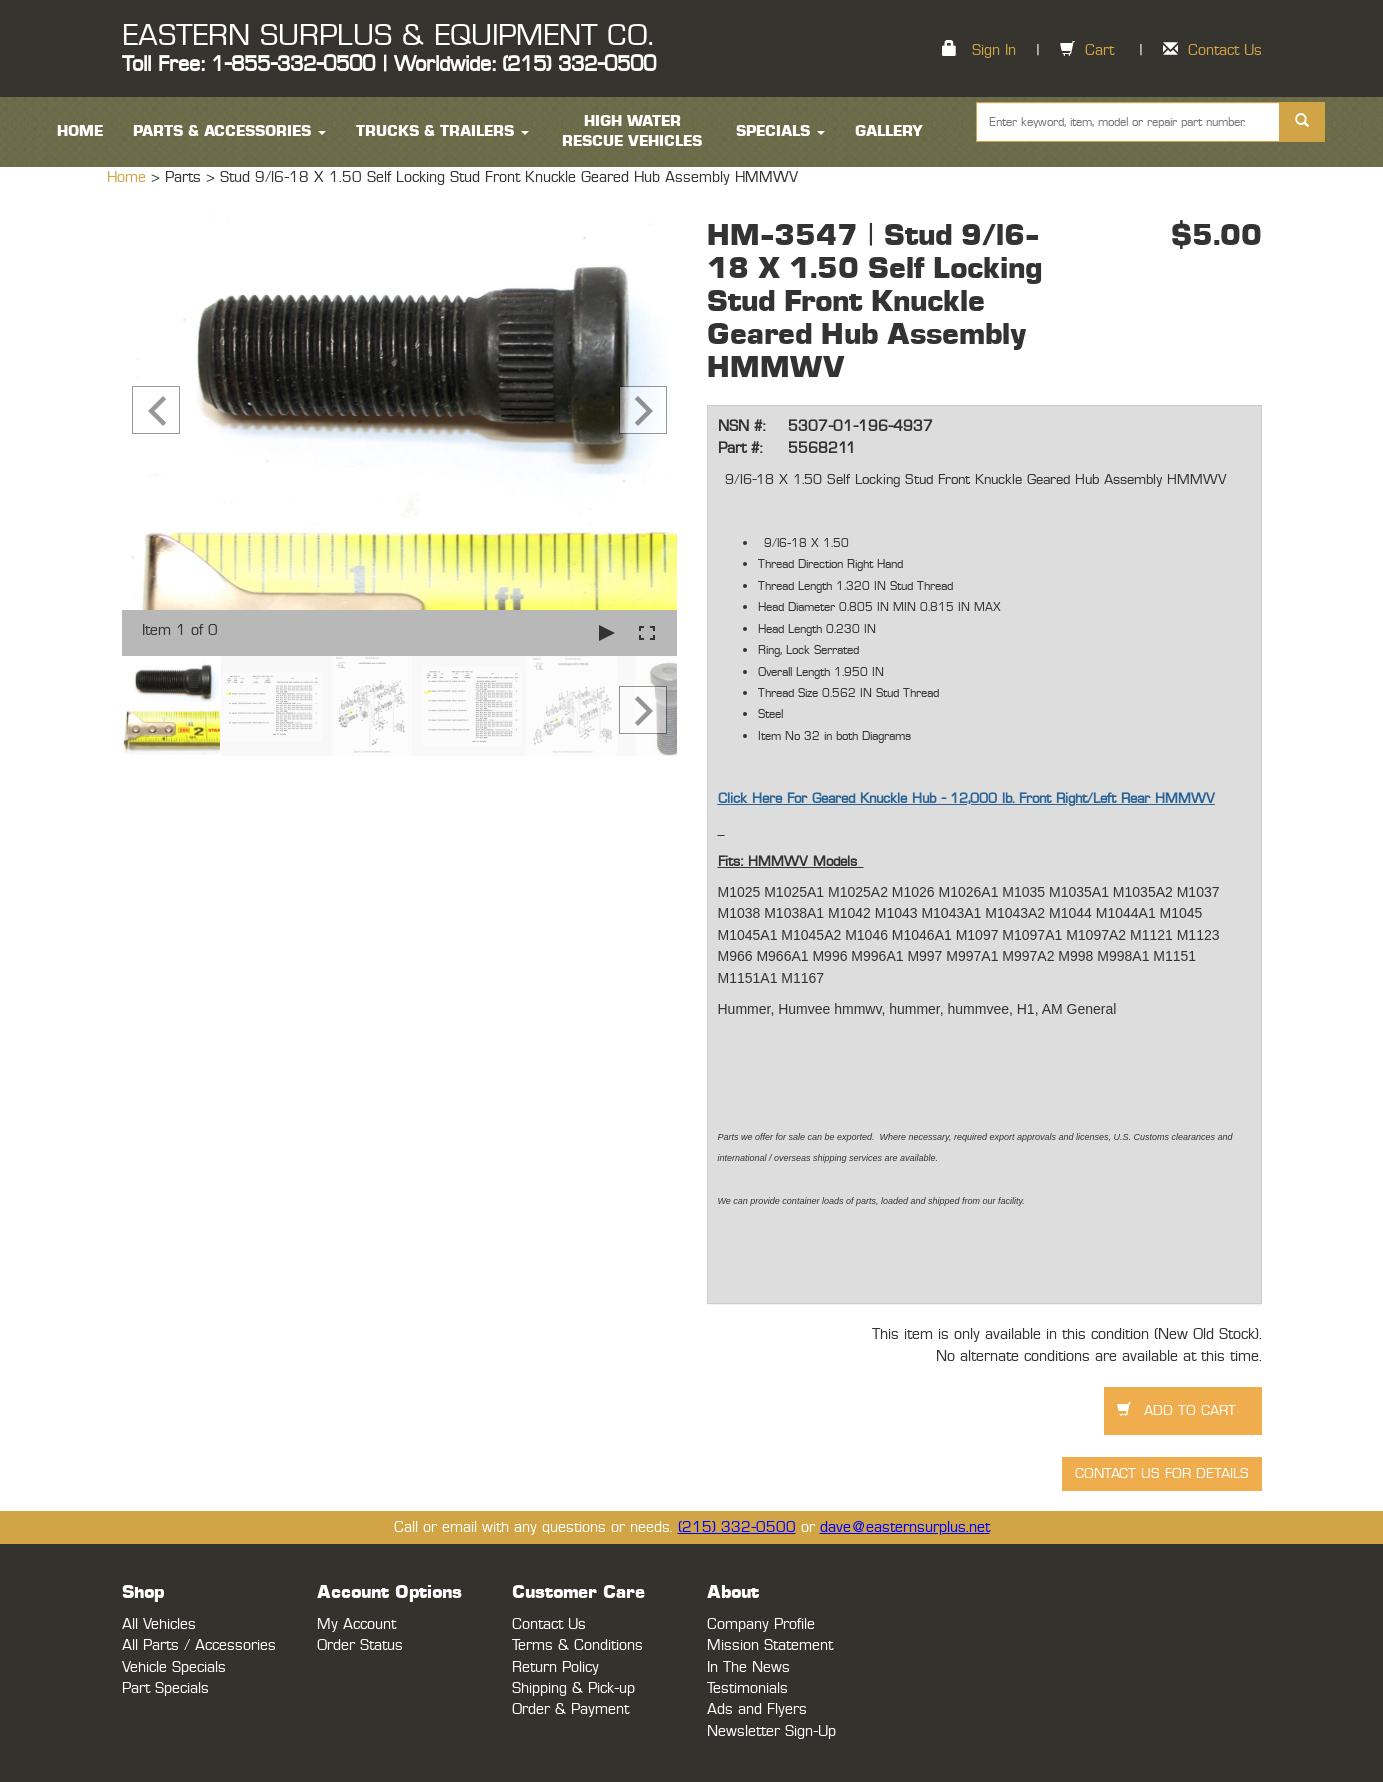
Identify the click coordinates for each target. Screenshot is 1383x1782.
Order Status (360, 1645)
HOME (80, 131)
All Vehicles (159, 1624)
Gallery (889, 131)
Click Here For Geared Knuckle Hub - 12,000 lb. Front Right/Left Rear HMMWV (966, 799)
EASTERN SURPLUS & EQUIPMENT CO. (387, 36)
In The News (748, 1667)
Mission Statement (770, 1645)
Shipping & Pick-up (573, 1688)
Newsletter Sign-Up (771, 1731)
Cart (1099, 50)
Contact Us (1225, 50)
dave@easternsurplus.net (905, 1527)
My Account (356, 1624)
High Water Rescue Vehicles (632, 131)
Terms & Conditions (577, 1645)
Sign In (994, 50)
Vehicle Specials (174, 1667)
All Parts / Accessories (199, 1645)
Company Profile (761, 1624)
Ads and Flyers (757, 1709)
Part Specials (165, 1688)
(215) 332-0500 (737, 1527)
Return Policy (555, 1667)
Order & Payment (570, 1709)
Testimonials (747, 1688)
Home (129, 177)
